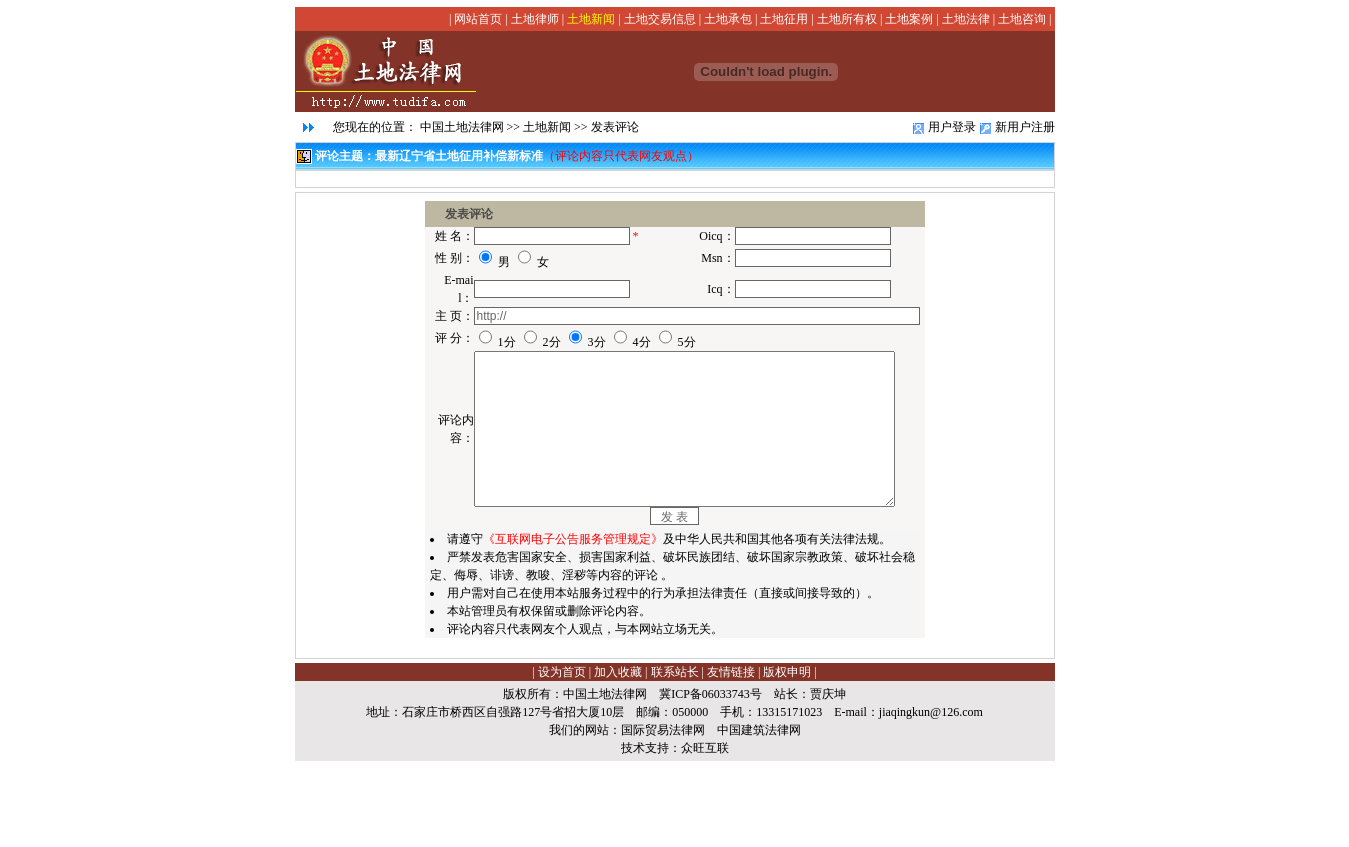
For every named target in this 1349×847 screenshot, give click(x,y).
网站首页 (478, 19)
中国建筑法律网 (759, 816)
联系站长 (675, 758)
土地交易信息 (660, 19)
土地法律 (966, 19)
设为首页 (562, 758)
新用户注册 (1025, 127)
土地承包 (728, 19)
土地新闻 (591, 19)
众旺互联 (705, 834)
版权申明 (787, 758)
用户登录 (952, 127)
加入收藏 (618, 758)
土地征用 (784, 19)
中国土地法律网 (462, 127)
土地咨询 (1022, 19)
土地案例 (909, 19)
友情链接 (731, 758)
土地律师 (535, 19)
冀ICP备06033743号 (710, 780)
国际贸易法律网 (663, 816)
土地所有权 (847, 19)
